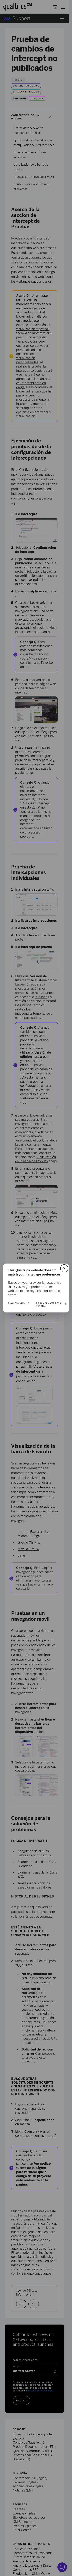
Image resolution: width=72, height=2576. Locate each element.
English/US (16, 1303)
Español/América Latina (49, 1305)
